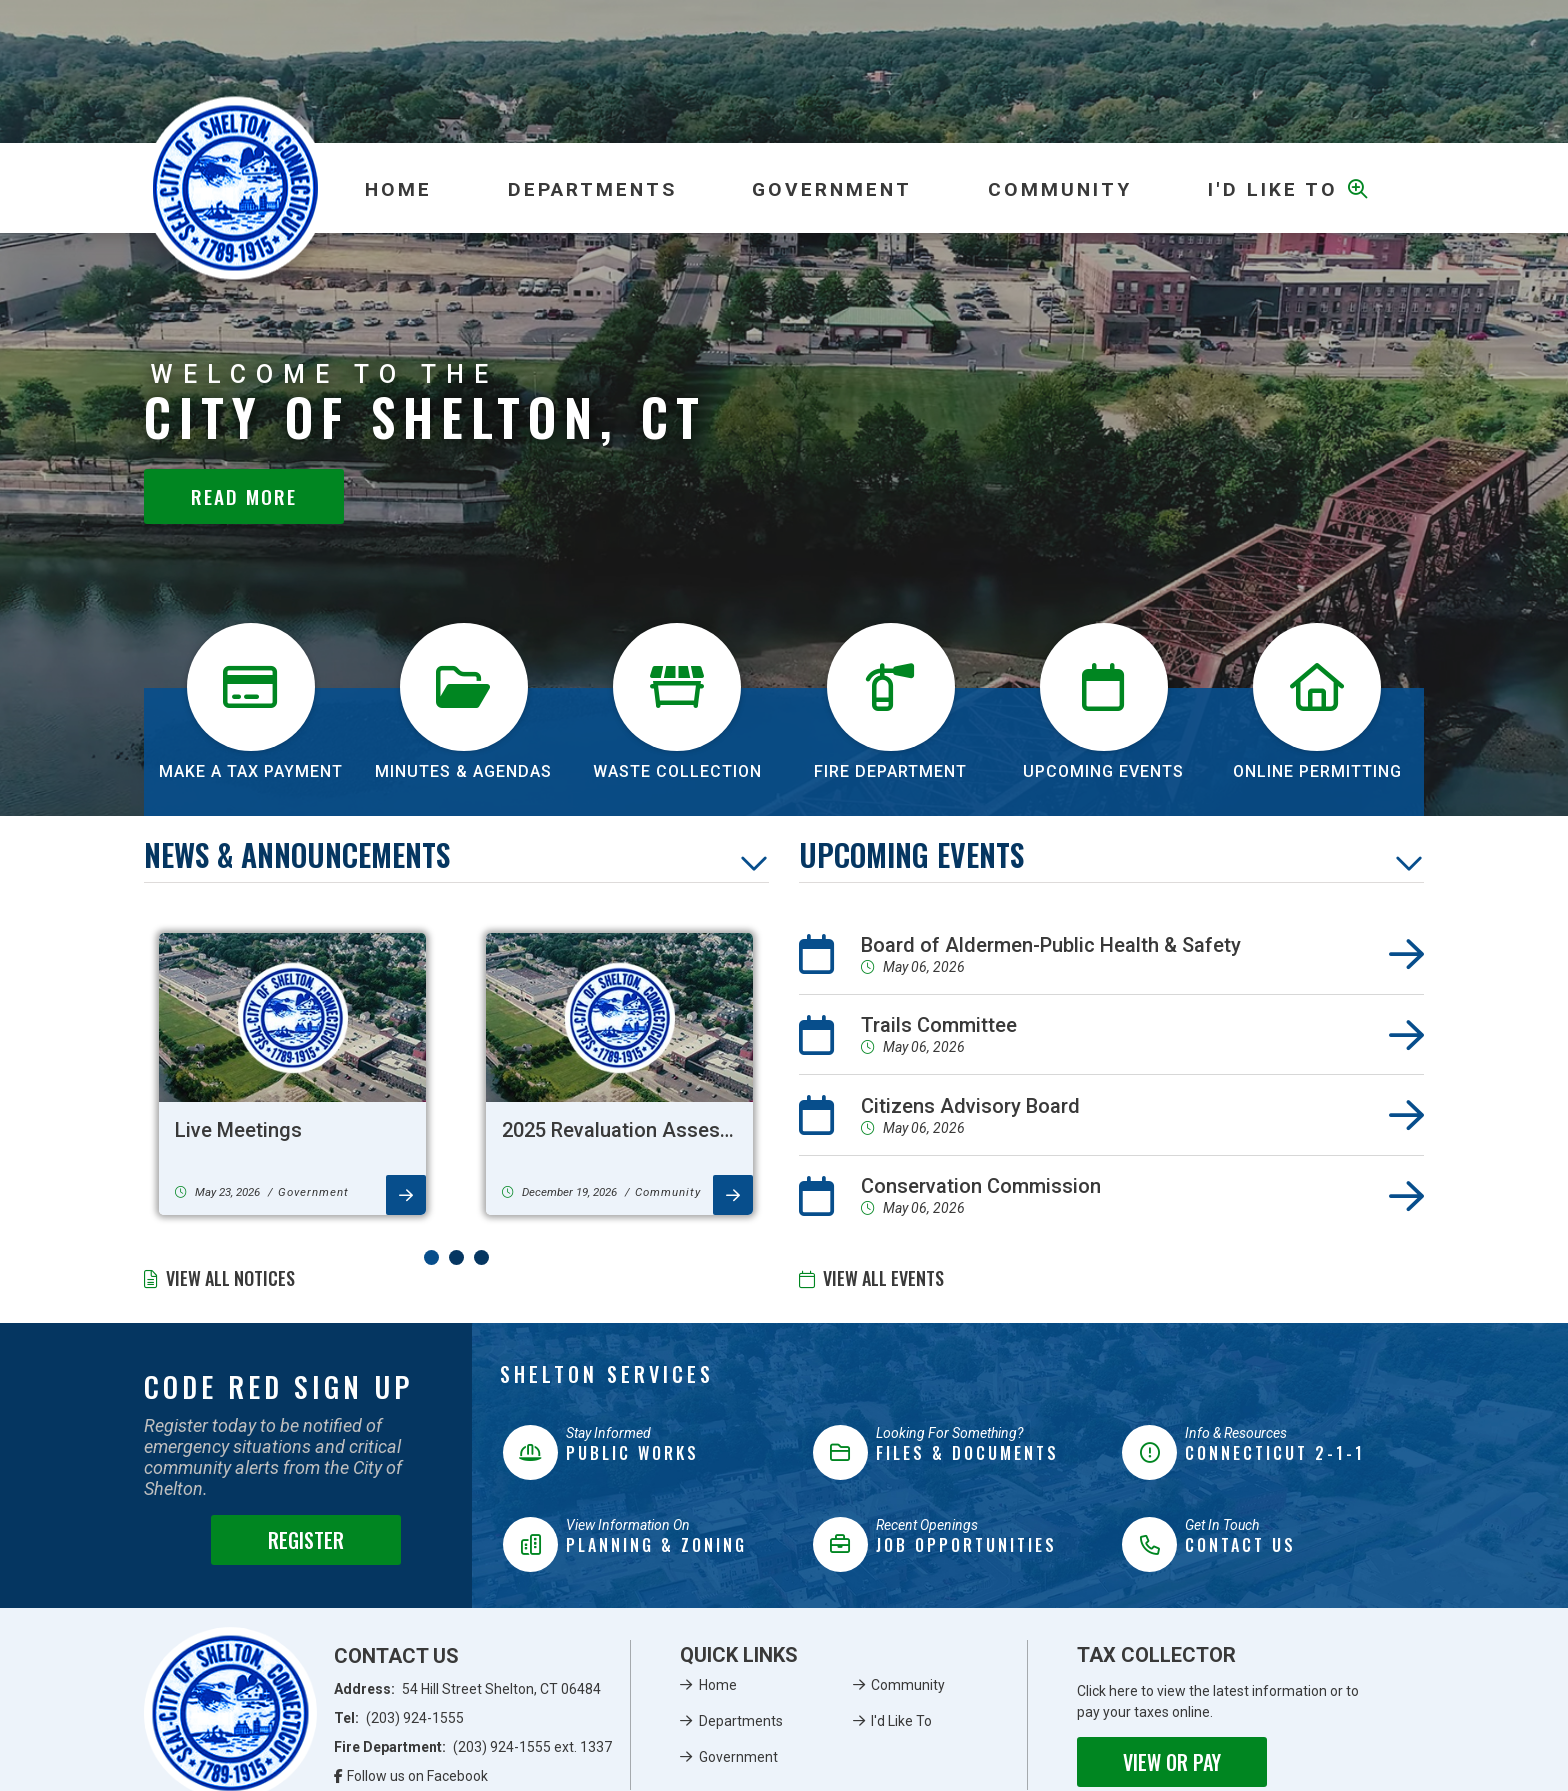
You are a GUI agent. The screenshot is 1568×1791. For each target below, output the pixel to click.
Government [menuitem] (832, 189)
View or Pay (1172, 1762)
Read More (244, 496)
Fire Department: (473, 1747)
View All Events (883, 1278)
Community (908, 1685)
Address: (468, 1689)
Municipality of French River (235, 188)
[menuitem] (398, 188)
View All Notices (230, 1278)
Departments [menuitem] (592, 189)
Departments (741, 1721)
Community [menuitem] (1060, 189)
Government (738, 1757)
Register (306, 1540)
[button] (431, 1257)
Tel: (399, 1718)
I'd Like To (901, 1721)
